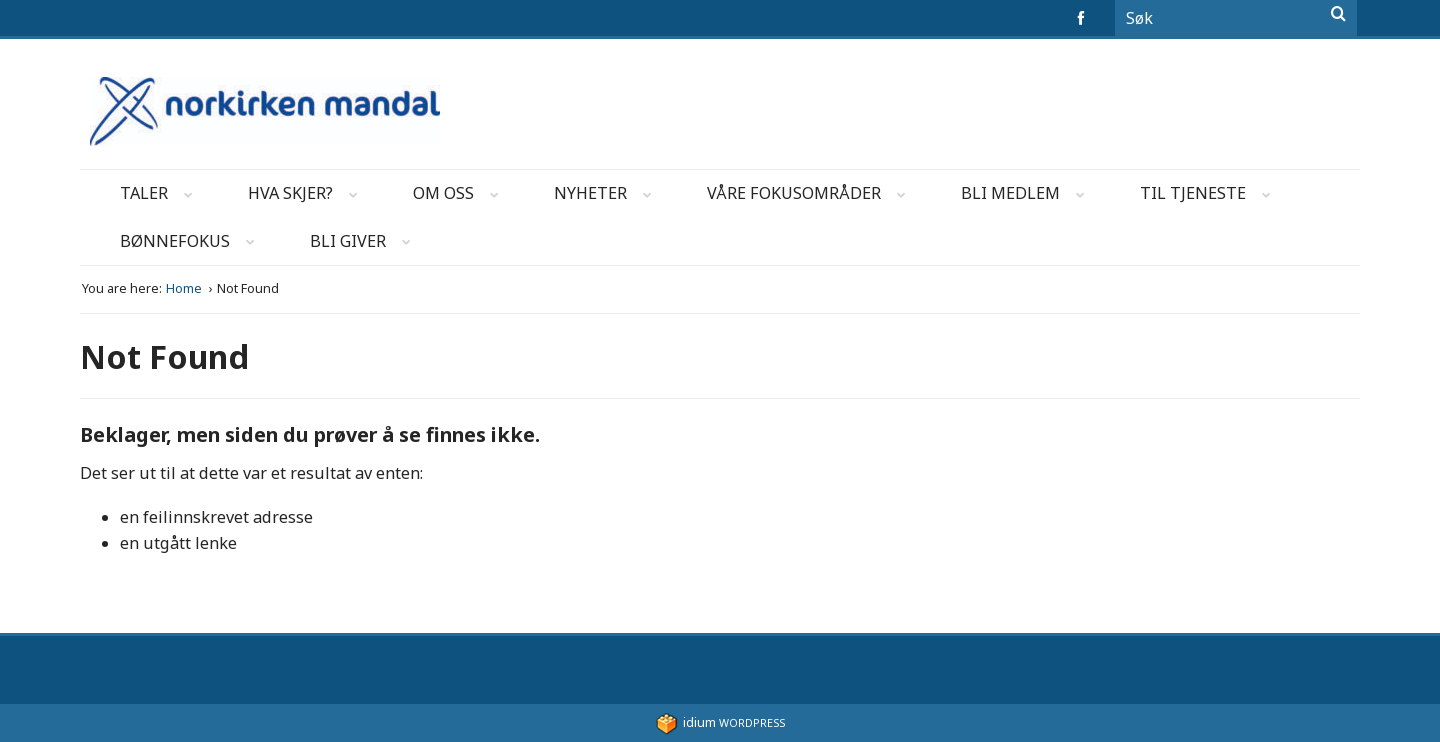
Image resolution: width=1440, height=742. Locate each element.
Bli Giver (366, 244)
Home (185, 288)
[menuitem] (144, 194)
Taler (162, 196)
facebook (1084, 18)
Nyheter (609, 196)
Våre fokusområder (812, 196)
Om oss (462, 196)
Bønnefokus (193, 244)
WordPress (720, 722)
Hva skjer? (309, 196)
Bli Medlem (1029, 196)
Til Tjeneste (1211, 196)
